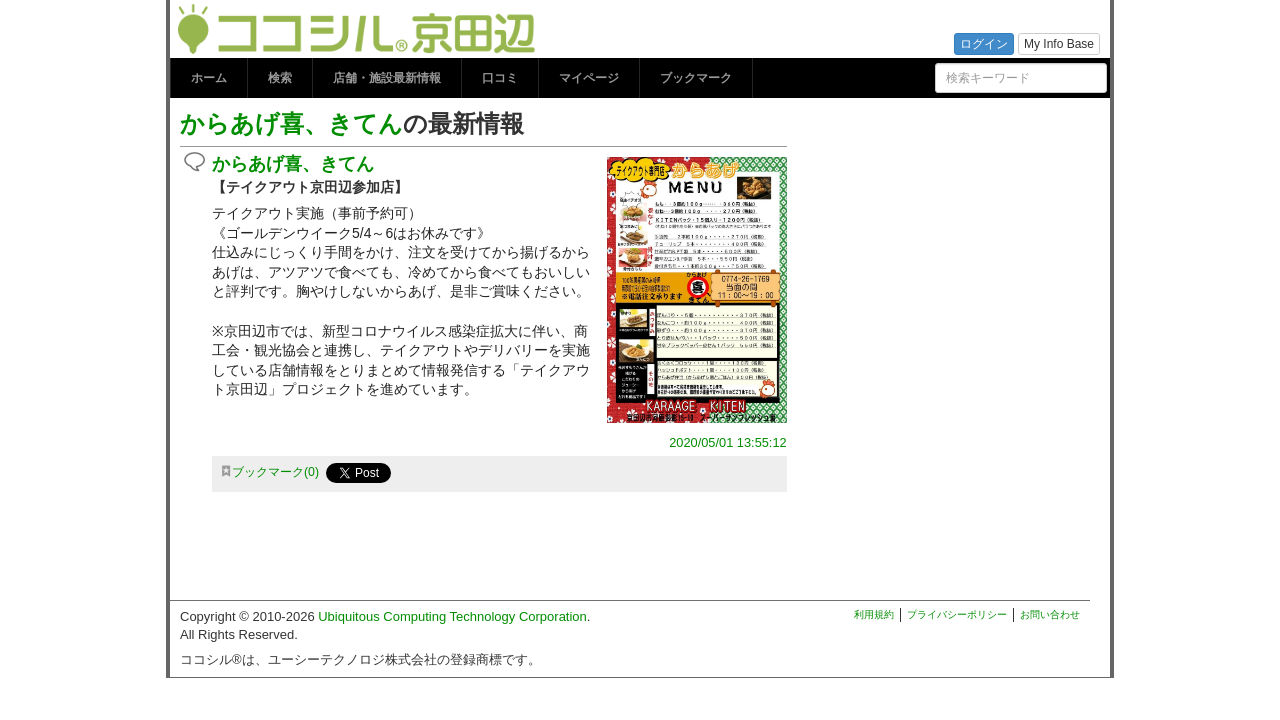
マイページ (589, 78)
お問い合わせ (1050, 614)
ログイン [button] (984, 44)
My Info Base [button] (1059, 44)
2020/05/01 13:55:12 (727, 442)
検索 (280, 78)
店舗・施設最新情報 (387, 78)
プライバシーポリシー (957, 614)
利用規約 (874, 614)
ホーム (209, 78)
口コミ (500, 78)
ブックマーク (696, 78)
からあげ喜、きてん (291, 123)
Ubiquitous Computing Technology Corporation (452, 616)
